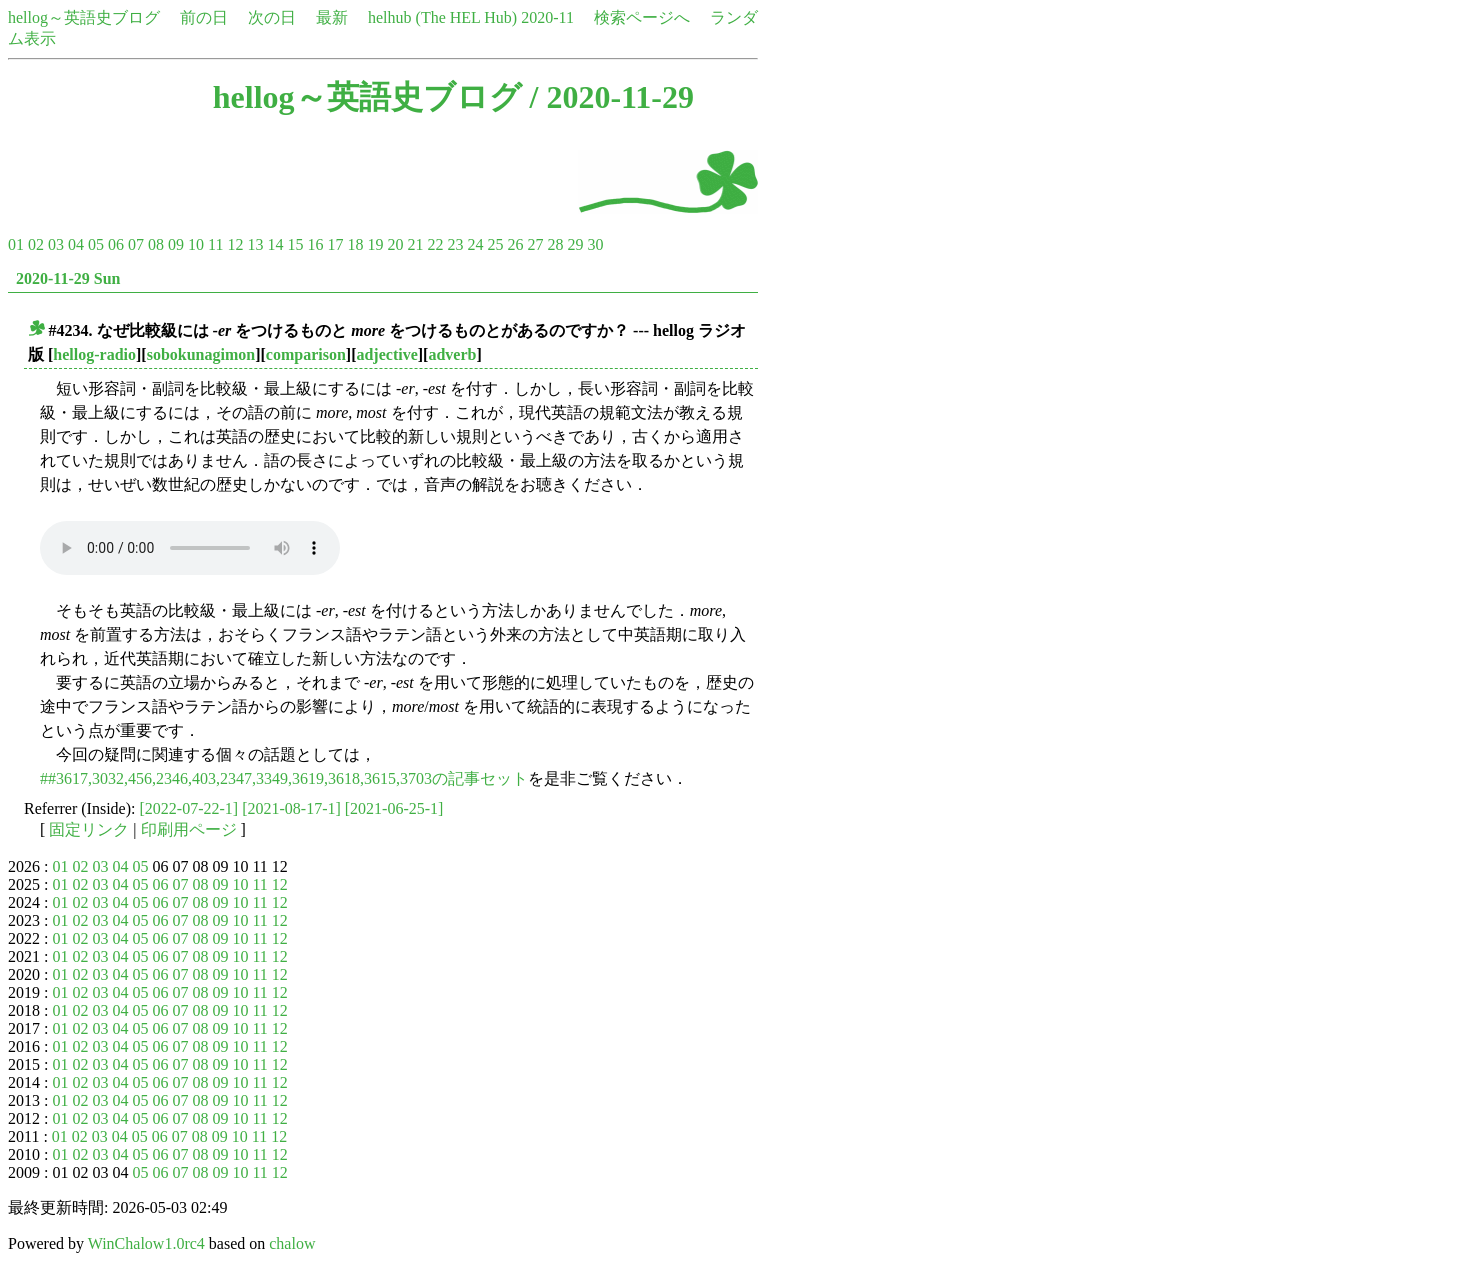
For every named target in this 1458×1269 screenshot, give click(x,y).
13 (255, 244)
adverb (452, 354)
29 (575, 244)
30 (595, 244)
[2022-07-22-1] (189, 808)
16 (315, 244)
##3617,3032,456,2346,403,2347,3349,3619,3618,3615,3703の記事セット (284, 778)
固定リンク (89, 829)
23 (455, 244)
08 (156, 244)
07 (136, 244)
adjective (386, 354)
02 (36, 244)
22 (435, 244)
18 (355, 244)
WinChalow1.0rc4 (146, 1243)
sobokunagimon (201, 354)
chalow (292, 1243)
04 (76, 244)
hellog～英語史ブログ (84, 17)
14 (275, 244)
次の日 (272, 17)
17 (335, 244)
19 (375, 244)
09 (176, 244)
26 (515, 244)
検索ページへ (642, 17)
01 (16, 244)
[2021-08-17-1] (291, 808)
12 (235, 244)
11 (215, 244)
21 (415, 244)
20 (395, 244)
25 (495, 244)
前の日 (204, 17)
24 (475, 244)
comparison (306, 354)
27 (535, 244)
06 (116, 244)
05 (96, 244)
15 (295, 244)
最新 (332, 17)
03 (56, 244)
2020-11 (547, 17)
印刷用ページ (189, 829)
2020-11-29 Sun (68, 278)
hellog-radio (94, 354)
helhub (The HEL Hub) (442, 17)
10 (196, 244)
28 (555, 244)
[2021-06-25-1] (394, 808)
